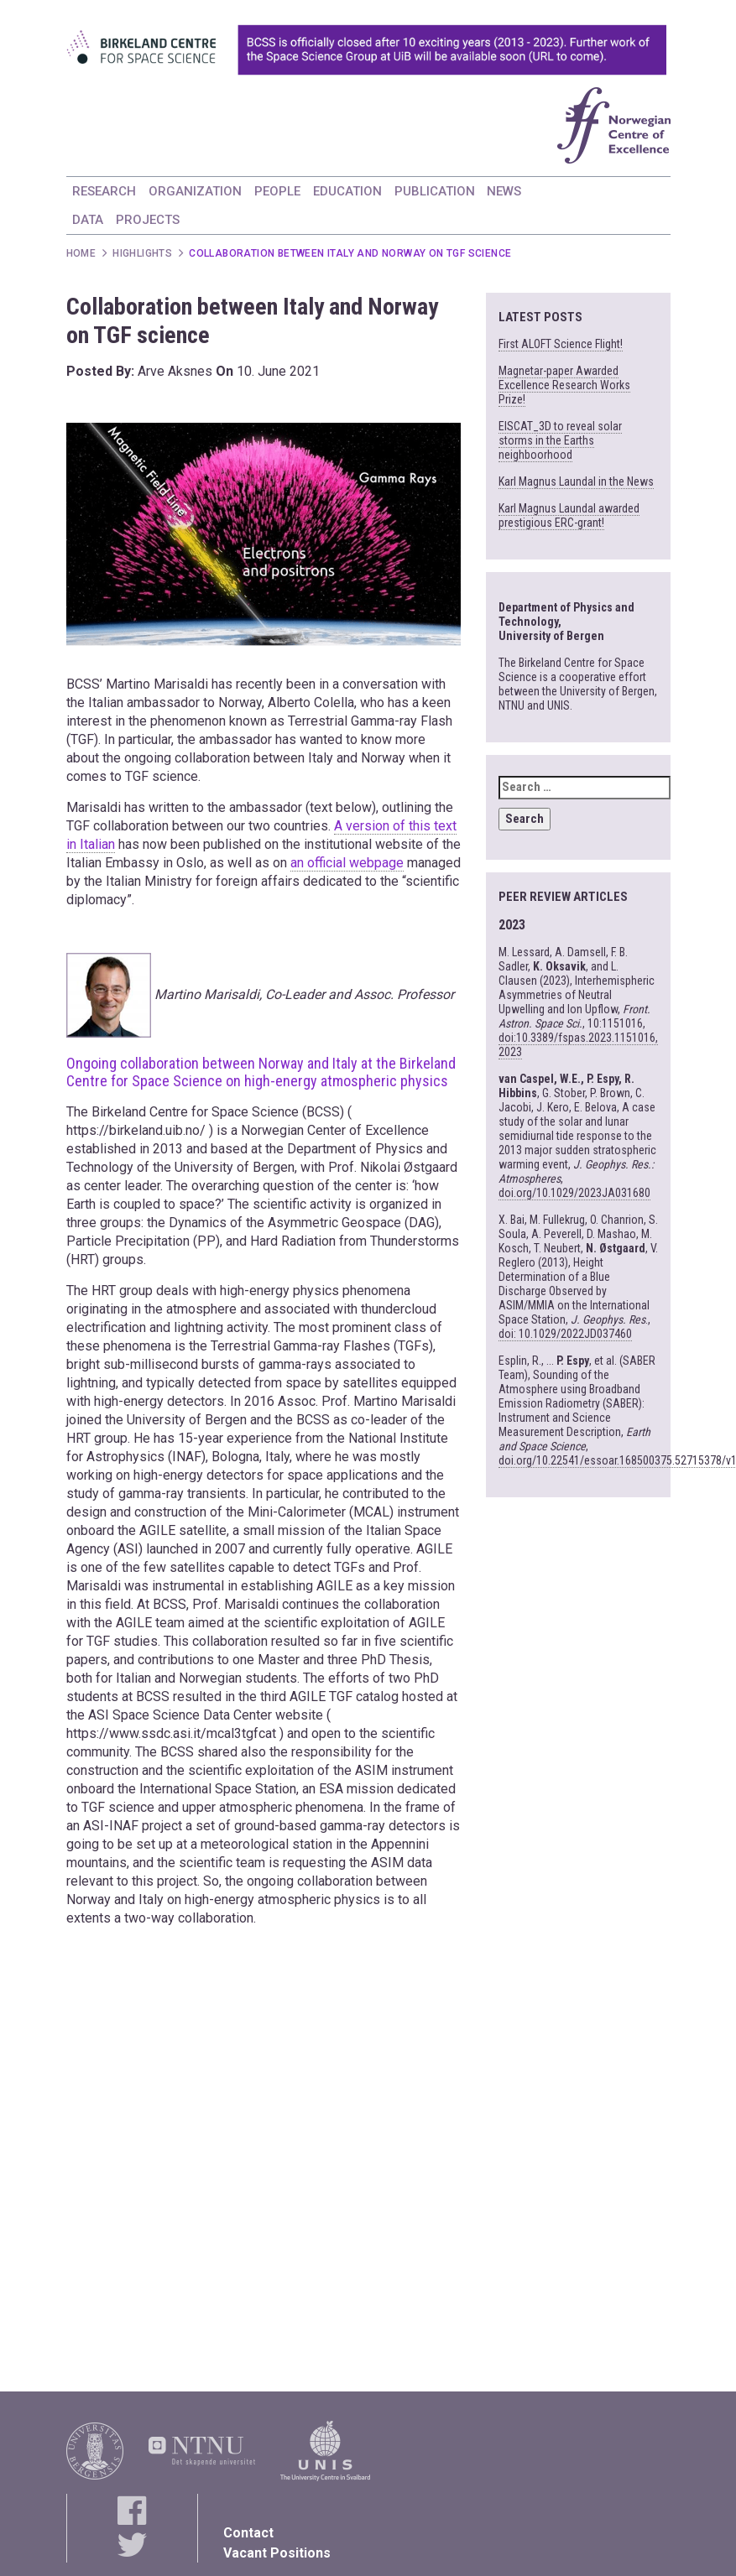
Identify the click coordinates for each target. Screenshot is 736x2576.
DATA (87, 219)
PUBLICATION (434, 191)
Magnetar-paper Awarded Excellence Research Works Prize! (564, 385)
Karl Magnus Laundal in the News (576, 481)
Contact (248, 2533)
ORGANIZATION (195, 191)
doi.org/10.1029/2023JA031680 (574, 1193)
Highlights (142, 253)
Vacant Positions (277, 2553)
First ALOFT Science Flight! (560, 344)
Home (81, 253)
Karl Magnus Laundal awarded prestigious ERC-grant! (568, 515)
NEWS (504, 191)
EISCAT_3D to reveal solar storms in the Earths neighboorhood (560, 440)
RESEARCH (104, 191)
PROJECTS (148, 219)
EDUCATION (347, 191)
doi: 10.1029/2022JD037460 (565, 1333)
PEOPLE (277, 191)
